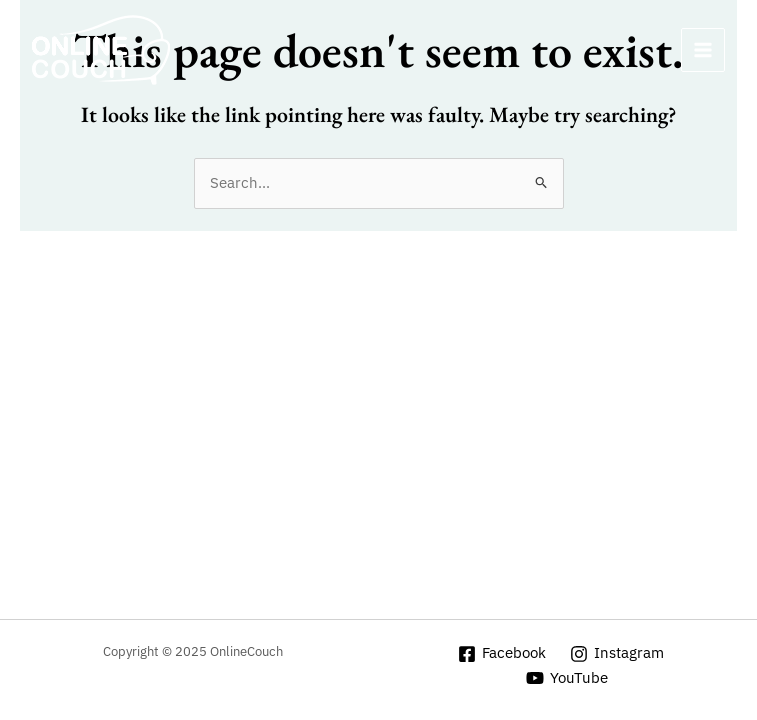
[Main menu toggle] (703, 50)
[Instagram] (617, 654)
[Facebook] (503, 654)
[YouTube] (567, 678)
